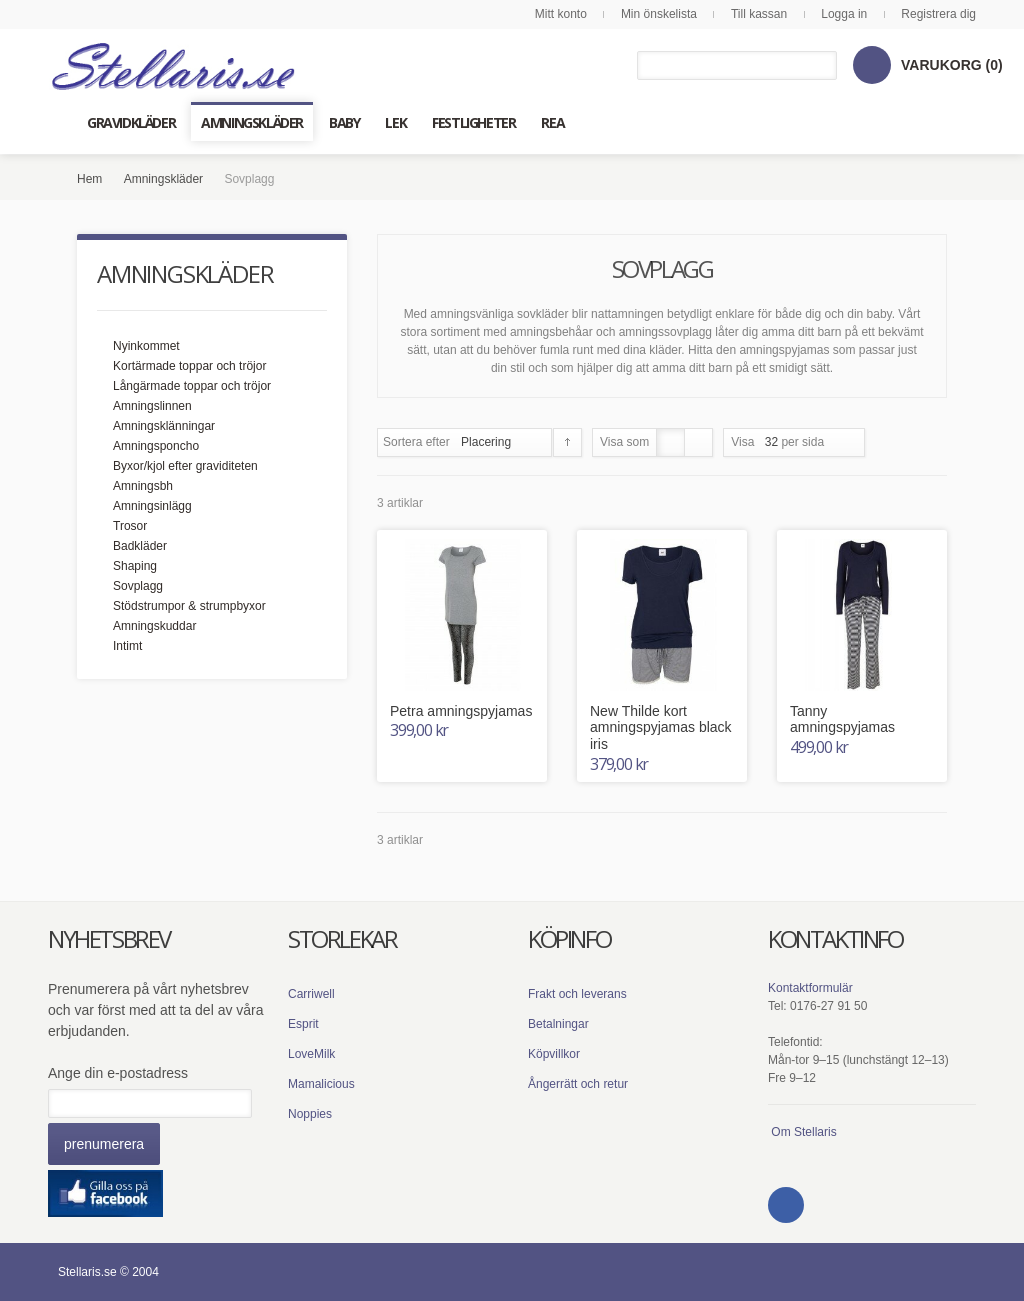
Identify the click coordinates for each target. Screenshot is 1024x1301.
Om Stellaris (803, 1132)
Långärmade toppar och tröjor (192, 386)
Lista (698, 442)
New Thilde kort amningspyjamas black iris (661, 728)
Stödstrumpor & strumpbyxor (189, 606)
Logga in (844, 14)
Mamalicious (321, 1084)
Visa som (624, 442)
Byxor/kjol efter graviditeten (185, 466)
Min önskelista (659, 14)
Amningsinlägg (152, 506)
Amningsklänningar (164, 426)
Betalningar (558, 1024)
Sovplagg (138, 586)
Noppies (310, 1114)
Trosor (130, 526)
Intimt (127, 646)
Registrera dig (938, 14)
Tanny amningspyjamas (842, 719)
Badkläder (140, 546)
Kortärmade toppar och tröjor (189, 366)
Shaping (135, 566)
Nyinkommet (146, 346)
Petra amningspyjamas (461, 711)
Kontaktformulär (810, 988)
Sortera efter (416, 442)
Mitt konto (561, 14)
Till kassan (759, 14)
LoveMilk (311, 1054)
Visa (742, 442)
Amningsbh (143, 486)
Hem (89, 179)
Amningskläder (163, 179)
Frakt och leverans (577, 994)
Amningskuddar (154, 626)
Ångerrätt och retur (578, 1084)
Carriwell (311, 994)
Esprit (303, 1024)
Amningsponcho (156, 446)
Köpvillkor (554, 1054)
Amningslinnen (152, 406)
